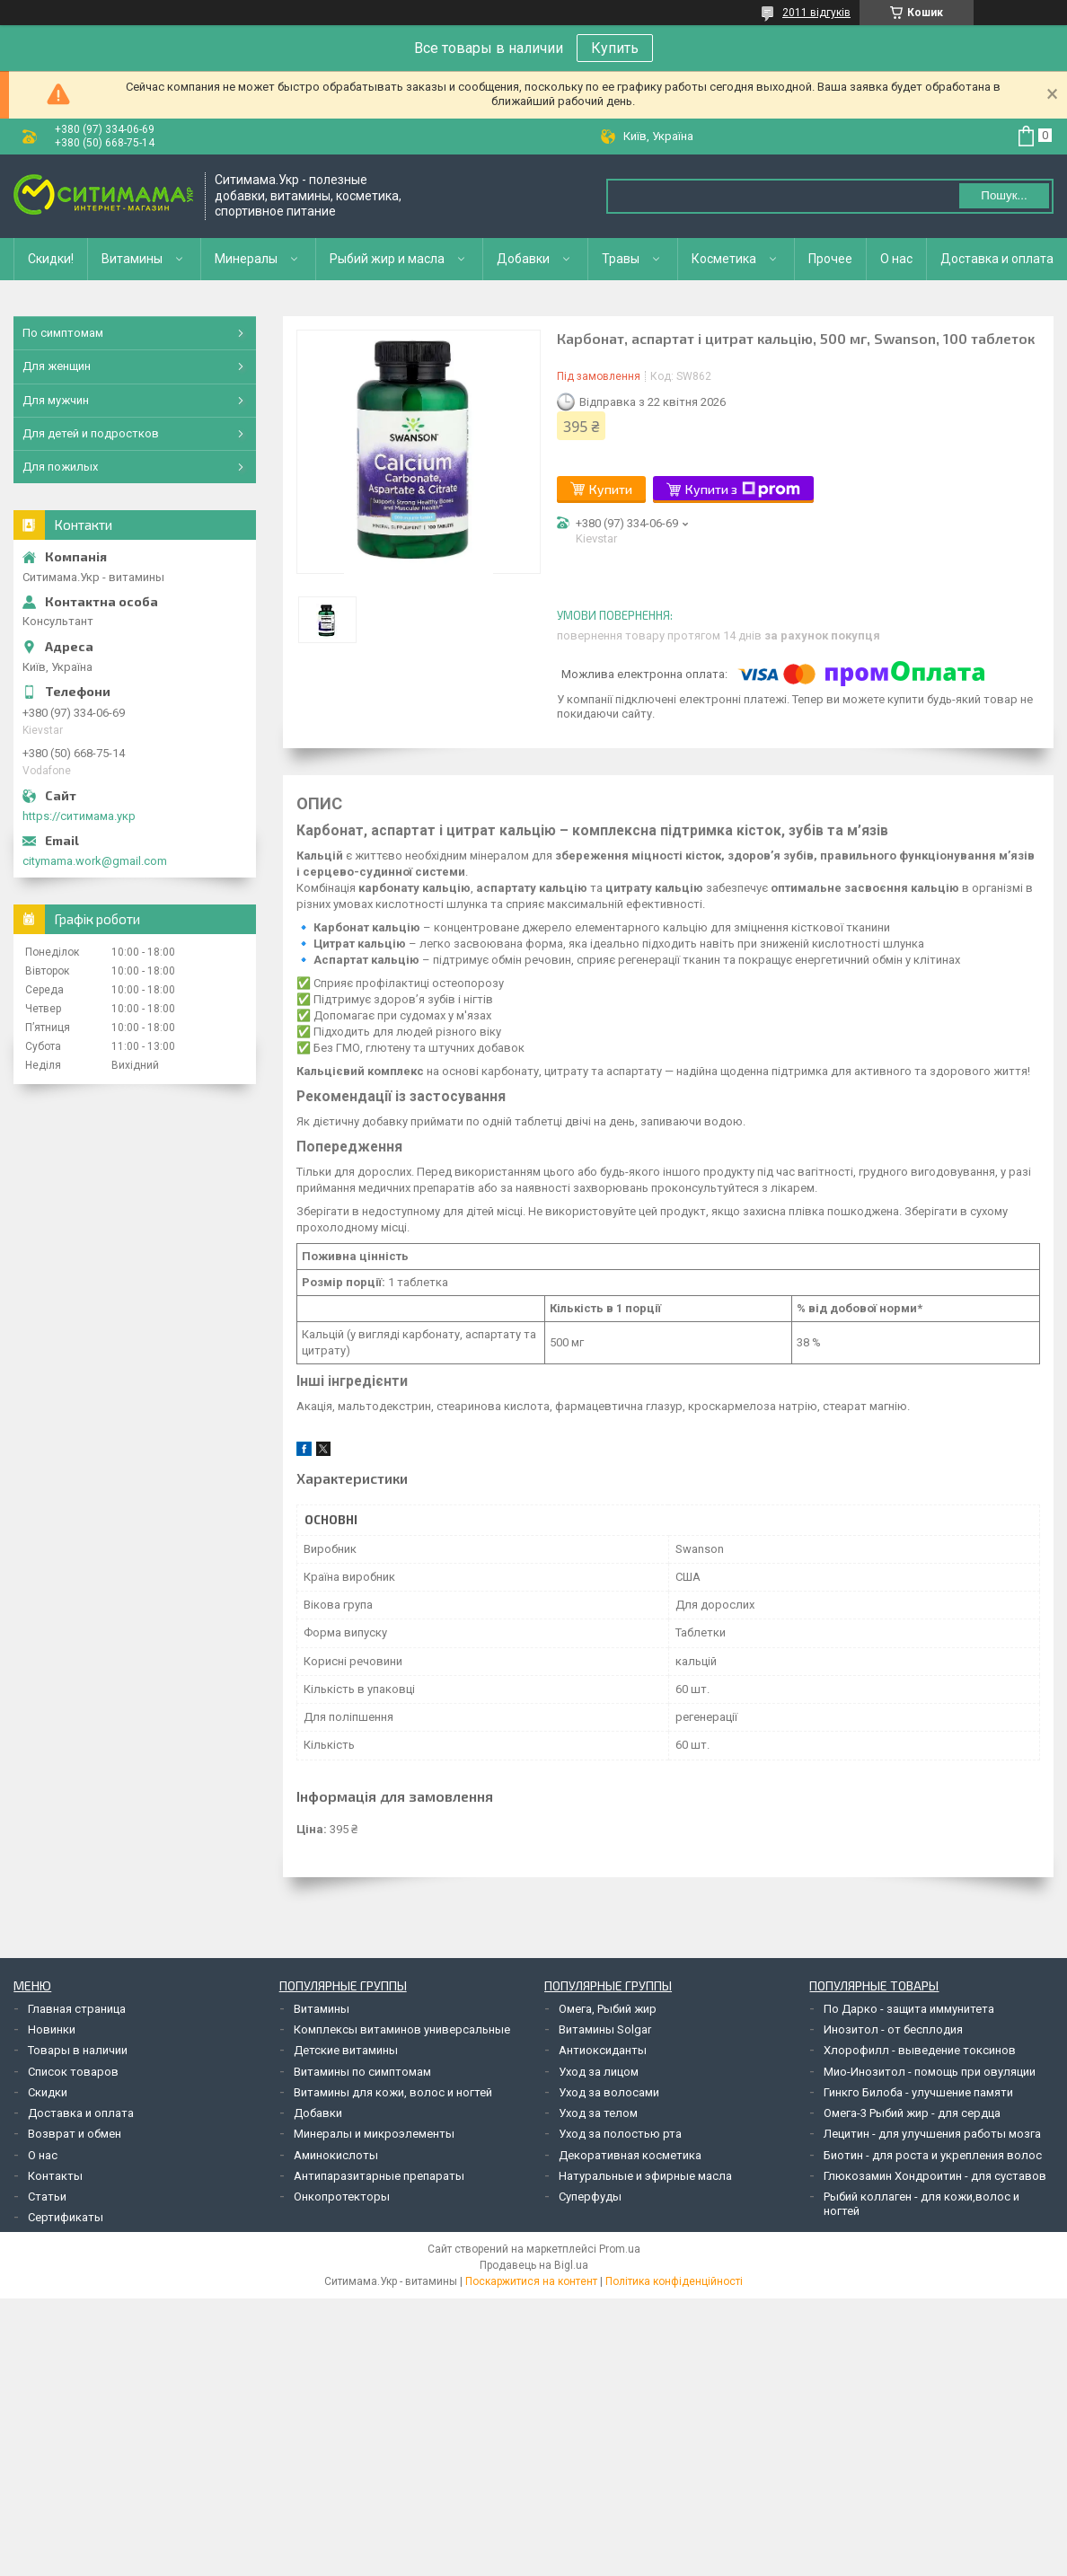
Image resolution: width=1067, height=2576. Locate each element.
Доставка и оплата (997, 258)
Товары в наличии (78, 2050)
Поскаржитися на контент (531, 2281)
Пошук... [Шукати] (1004, 195)
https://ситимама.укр (79, 816)
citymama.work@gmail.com (94, 861)
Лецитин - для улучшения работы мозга (932, 2133)
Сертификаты (65, 2217)
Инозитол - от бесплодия (893, 2029)
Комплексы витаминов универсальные (402, 2029)
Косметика (724, 258)
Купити (610, 489)
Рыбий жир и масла (387, 258)
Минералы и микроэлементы (374, 2133)
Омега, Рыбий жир (608, 2009)
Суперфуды (590, 2196)
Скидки (47, 2092)
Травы (620, 258)
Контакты (55, 2176)
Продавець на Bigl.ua (534, 2265)
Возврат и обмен (74, 2133)
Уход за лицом (599, 2071)
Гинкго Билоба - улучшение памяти (918, 2092)
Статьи (47, 2196)
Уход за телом (598, 2113)
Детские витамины (346, 2050)
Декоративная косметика (630, 2155)
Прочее (830, 258)
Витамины (132, 258)
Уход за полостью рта (620, 2133)
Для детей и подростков (90, 433)
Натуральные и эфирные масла (645, 2176)
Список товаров (73, 2071)
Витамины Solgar (605, 2029)
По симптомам (62, 333)
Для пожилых (60, 466)
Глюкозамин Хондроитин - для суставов (935, 2176)
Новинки (51, 2029)
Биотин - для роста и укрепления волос (933, 2155)
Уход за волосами (609, 2092)
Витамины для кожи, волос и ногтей (393, 2092)
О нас (896, 258)
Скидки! (51, 258)
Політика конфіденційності (674, 2281)
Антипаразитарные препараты (379, 2176)
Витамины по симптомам (362, 2071)
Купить (615, 48)
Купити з (742, 489)
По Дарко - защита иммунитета (909, 2009)
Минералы (246, 258)
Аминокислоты (336, 2155)
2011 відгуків (816, 12)
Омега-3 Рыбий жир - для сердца (912, 2113)
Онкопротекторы (342, 2196)
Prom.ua (619, 2249)
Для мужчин (55, 400)
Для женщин (56, 366)
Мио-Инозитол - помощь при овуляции (930, 2071)
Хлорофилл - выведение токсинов (920, 2050)
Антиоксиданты (603, 2050)
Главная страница (77, 2009)
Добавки (523, 258)
